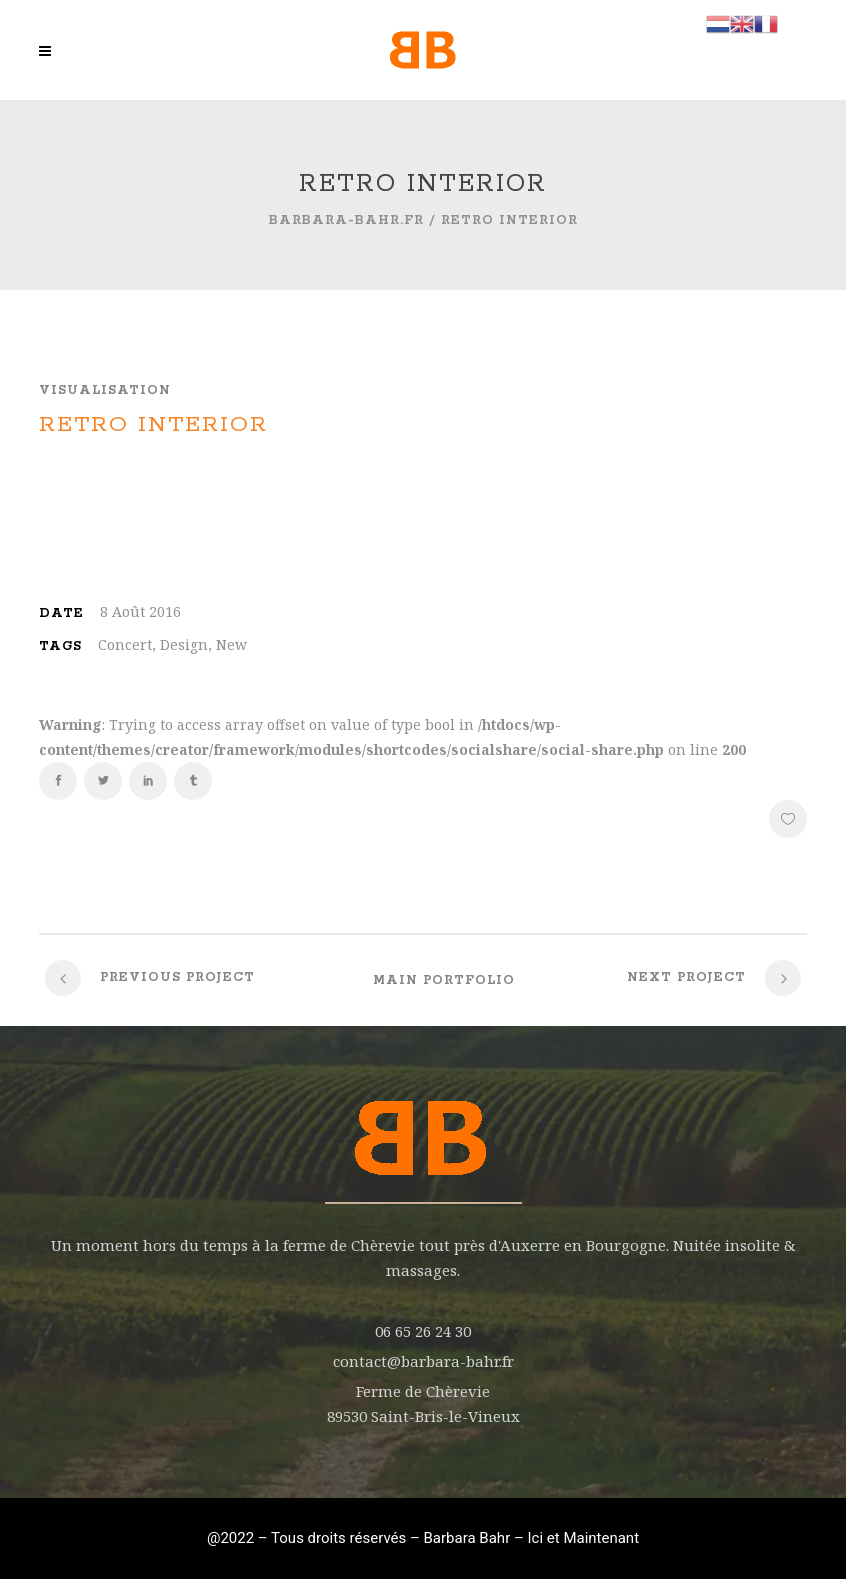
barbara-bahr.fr (346, 220)
